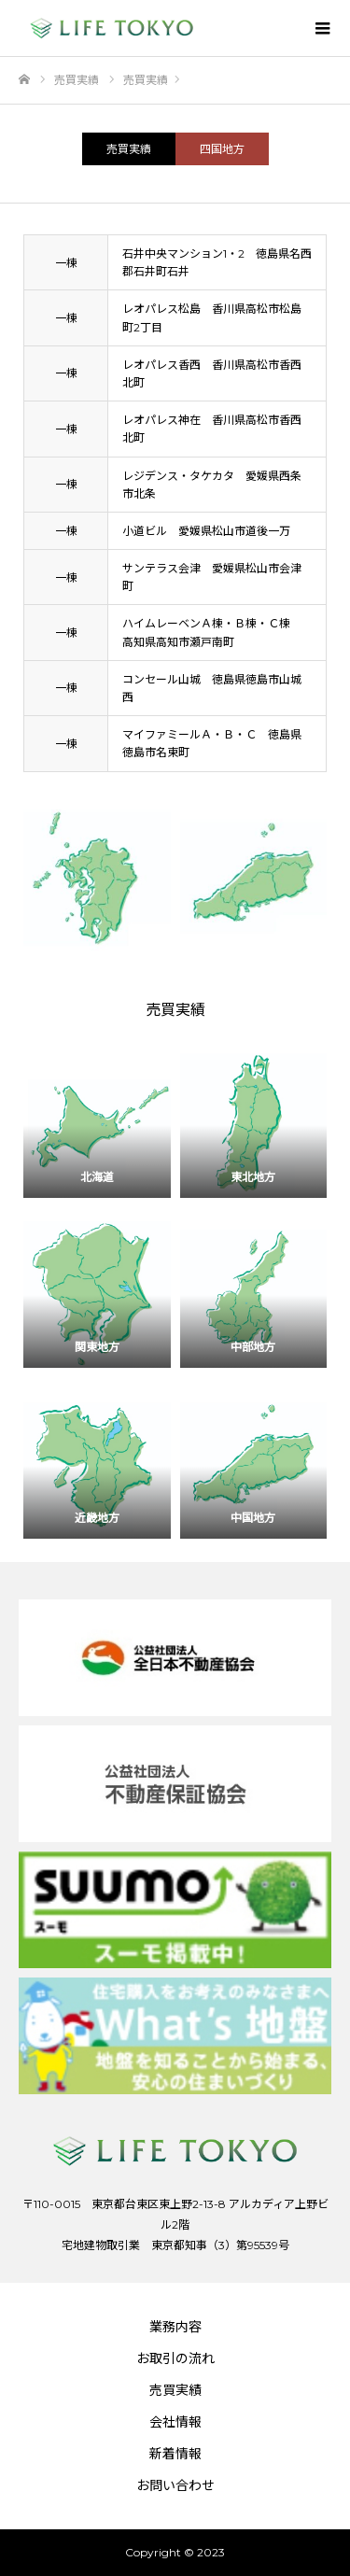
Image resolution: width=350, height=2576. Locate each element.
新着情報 (175, 2453)
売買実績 (128, 149)
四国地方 (222, 149)
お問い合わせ (175, 2485)
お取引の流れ (175, 2358)
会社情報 (175, 2422)
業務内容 (175, 2326)
